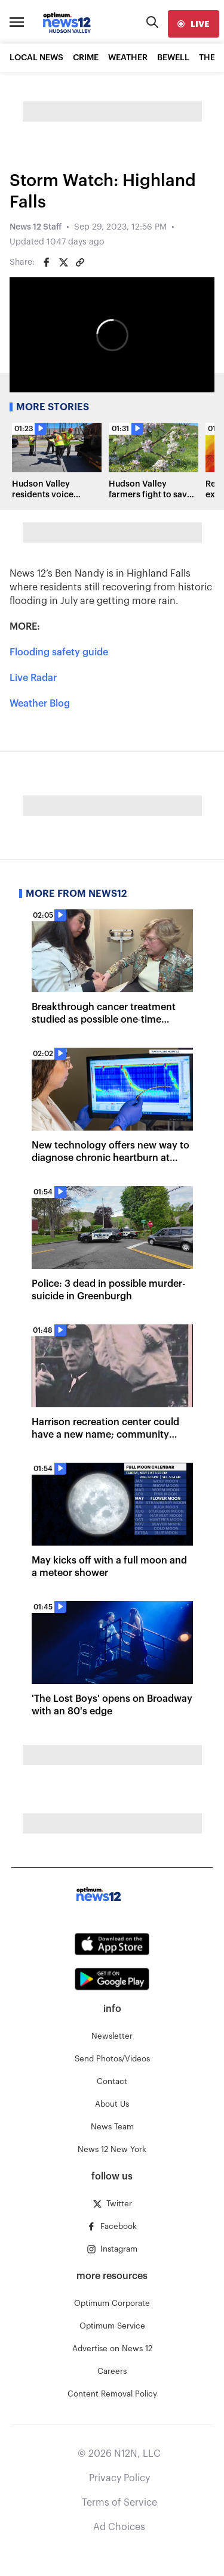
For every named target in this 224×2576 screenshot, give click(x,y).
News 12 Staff (36, 227)
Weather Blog (40, 703)
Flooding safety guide (59, 652)
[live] (193, 24)
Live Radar (33, 678)
